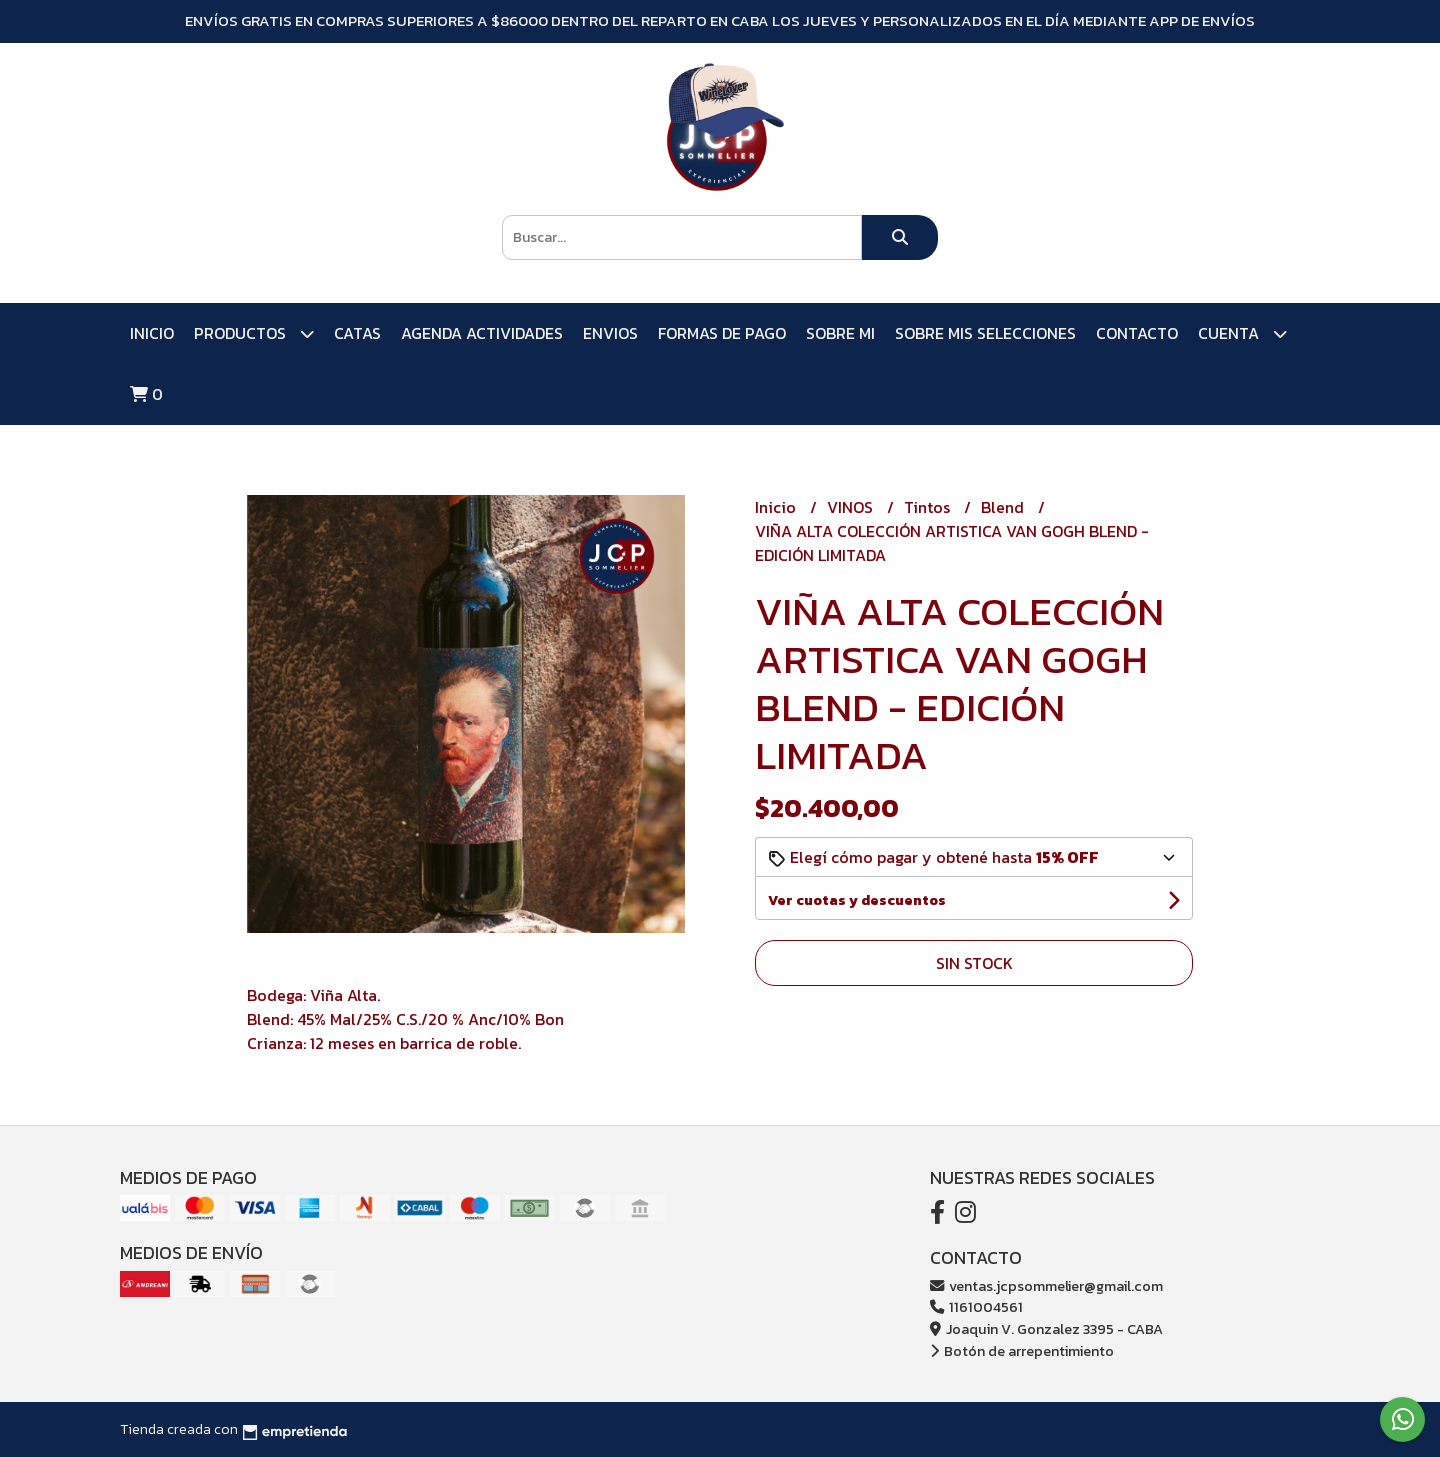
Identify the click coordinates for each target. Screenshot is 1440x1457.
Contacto (1137, 333)
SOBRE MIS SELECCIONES (985, 333)
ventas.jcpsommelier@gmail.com (1046, 1286)
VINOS (852, 507)
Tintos (929, 507)
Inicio (152, 333)
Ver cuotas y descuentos (857, 900)
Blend (1004, 507)
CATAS (357, 333)
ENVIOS (610, 333)
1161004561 (976, 1307)
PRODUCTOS (254, 333)
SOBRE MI (840, 333)
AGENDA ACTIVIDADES (482, 333)
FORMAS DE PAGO (722, 333)
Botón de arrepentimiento (1022, 1351)
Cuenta (1242, 333)
